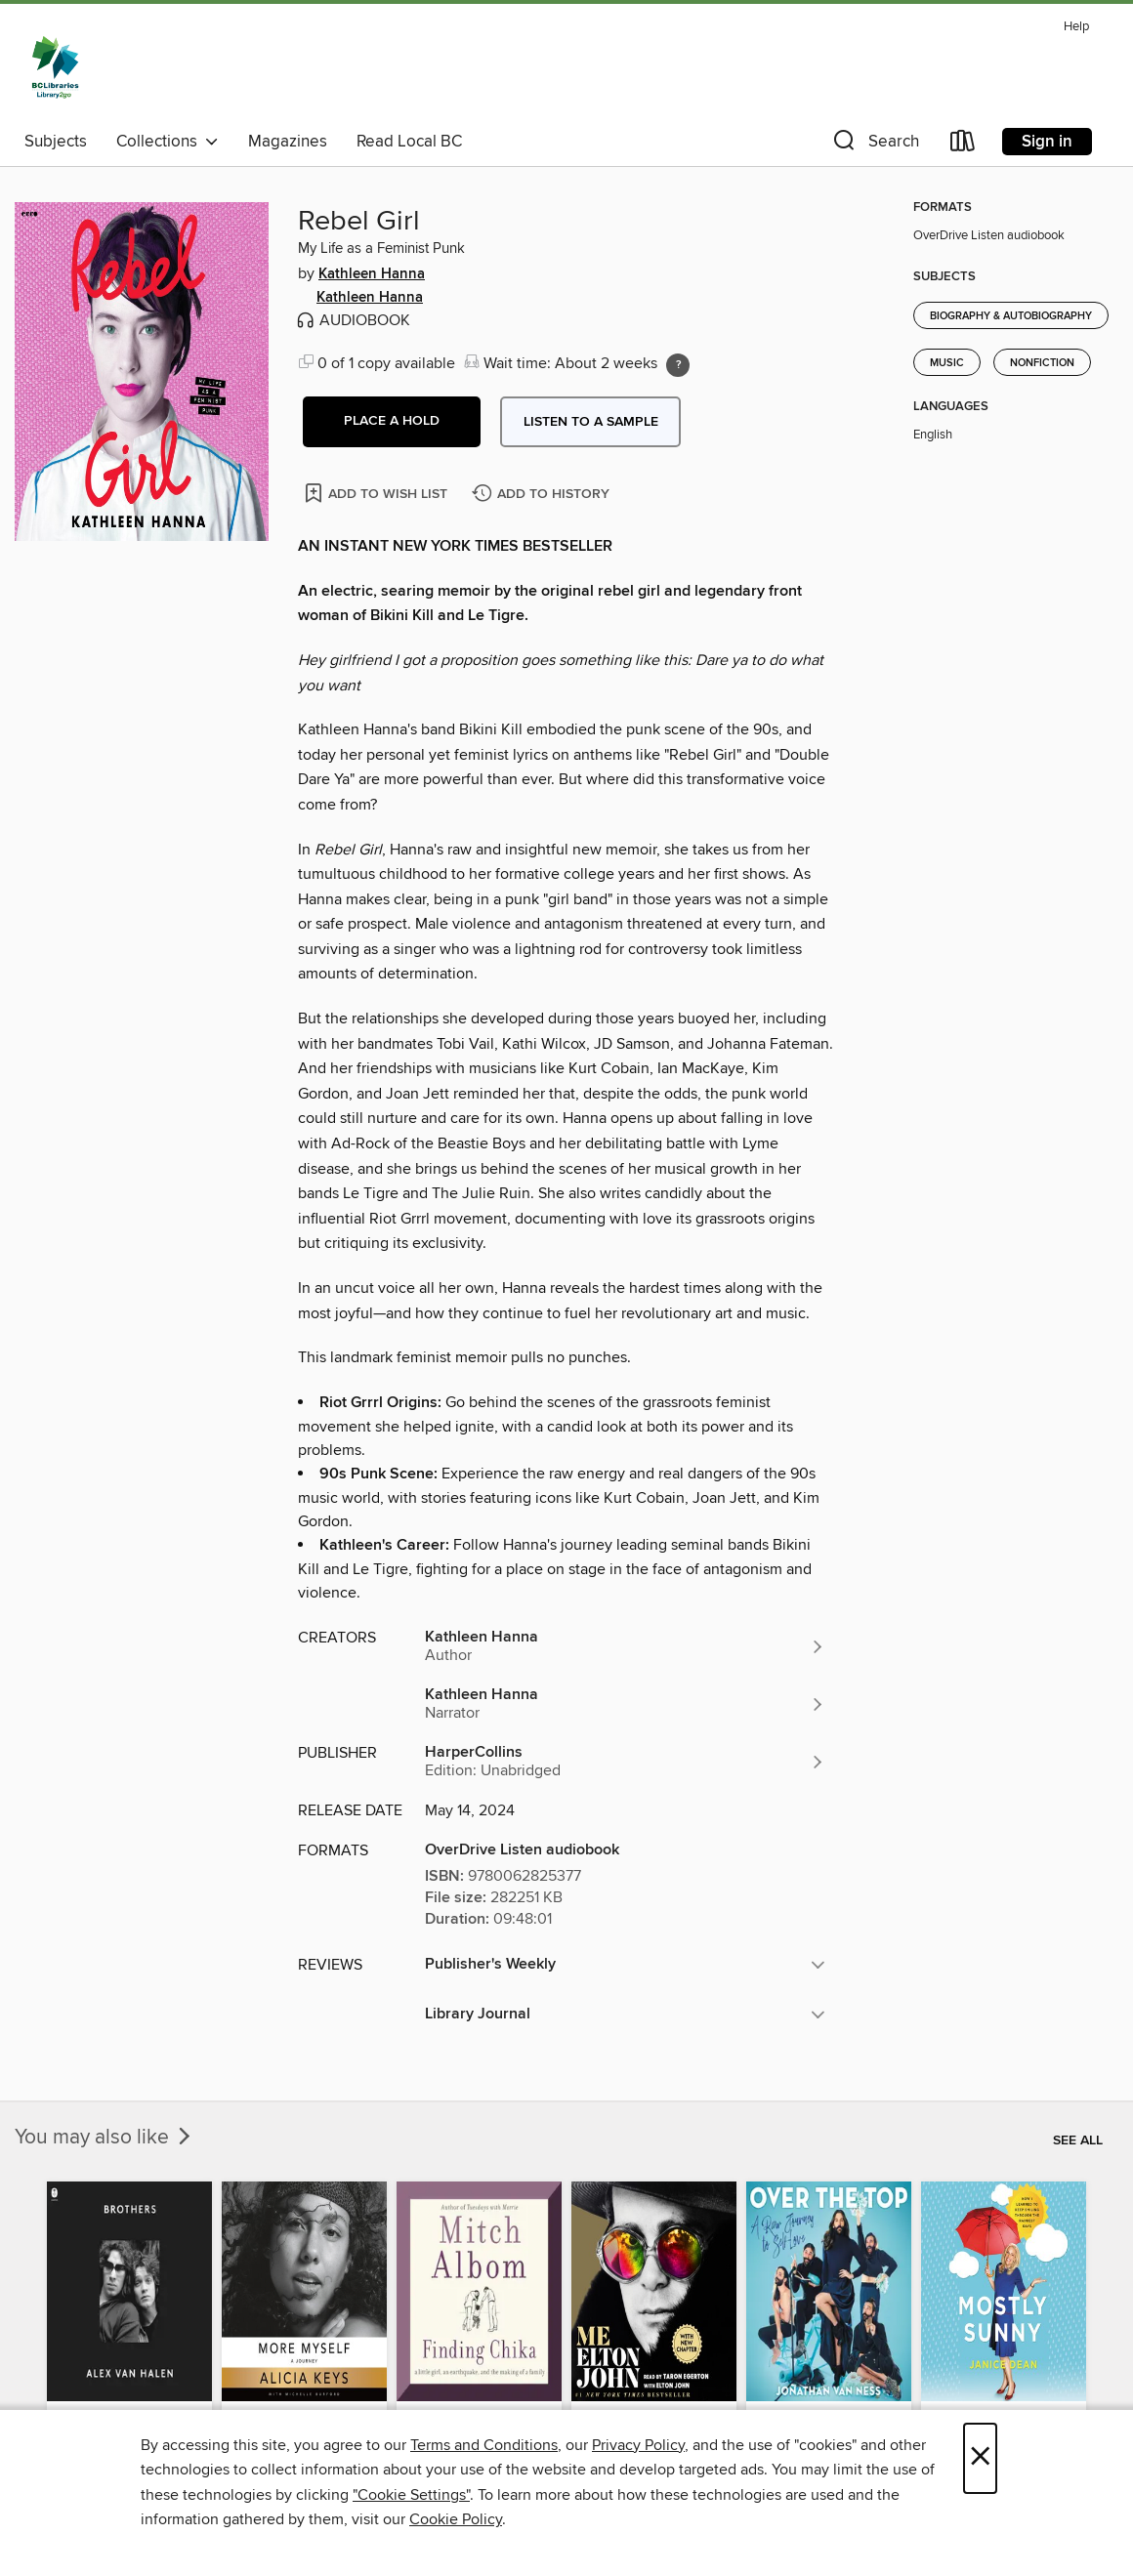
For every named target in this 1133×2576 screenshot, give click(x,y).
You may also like (104, 2137)
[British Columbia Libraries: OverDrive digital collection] (55, 67)
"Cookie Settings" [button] (411, 2495)
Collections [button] (167, 141)
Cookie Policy (455, 2519)
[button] (874, 145)
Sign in (1047, 141)
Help (1076, 27)
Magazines (287, 141)
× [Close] (980, 2458)
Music (947, 363)
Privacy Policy (638, 2445)
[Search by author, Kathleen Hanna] (625, 1646)
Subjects (55, 141)
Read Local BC (409, 141)
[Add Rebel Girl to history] (543, 494)
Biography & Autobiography (1011, 316)
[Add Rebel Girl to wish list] (377, 492)
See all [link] (1078, 2140)
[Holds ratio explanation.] (678, 365)
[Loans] (963, 145)
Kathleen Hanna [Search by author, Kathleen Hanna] (371, 274)
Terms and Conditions (484, 2445)
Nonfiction (1042, 363)
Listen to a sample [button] (591, 422)
